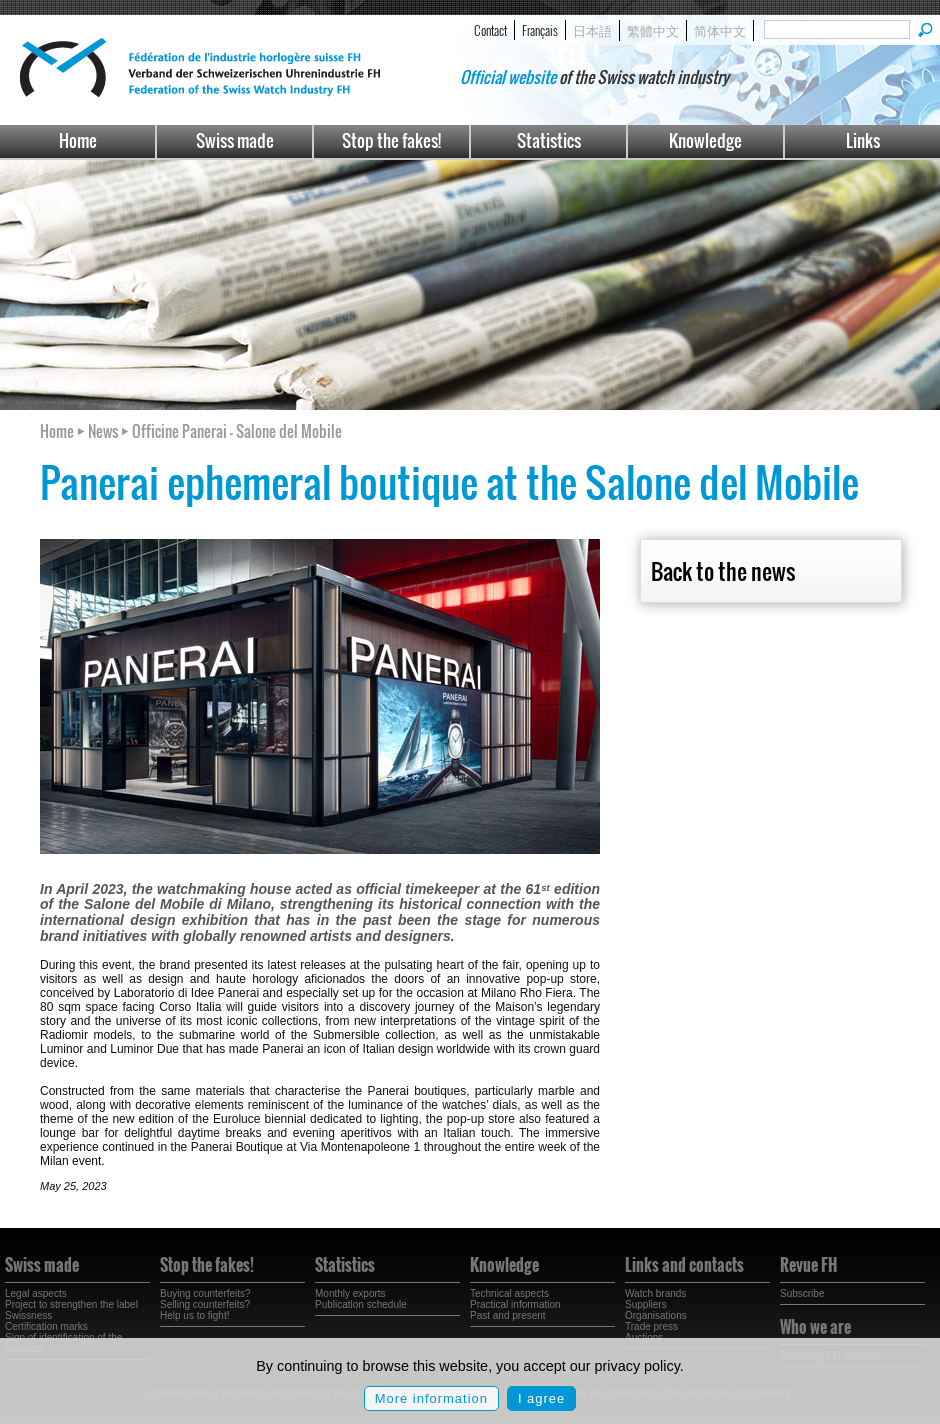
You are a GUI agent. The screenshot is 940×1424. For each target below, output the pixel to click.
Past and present (508, 1315)
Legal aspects (36, 1293)
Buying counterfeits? (205, 1293)
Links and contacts (684, 1265)
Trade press (651, 1326)
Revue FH (808, 1265)
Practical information (515, 1304)
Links (863, 140)
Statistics (549, 140)
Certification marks (46, 1326)
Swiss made (235, 140)
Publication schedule (361, 1304)
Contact (490, 30)
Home (78, 140)
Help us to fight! (194, 1315)
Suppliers (646, 1304)
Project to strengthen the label (71, 1304)
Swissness (28, 1315)
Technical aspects (509, 1293)
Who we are (815, 1327)
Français (540, 30)
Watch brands (655, 1293)
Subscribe (802, 1293)
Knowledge (705, 140)
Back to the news (723, 571)
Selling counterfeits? (205, 1304)
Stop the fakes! (391, 140)
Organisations (656, 1315)
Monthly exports (350, 1293)
